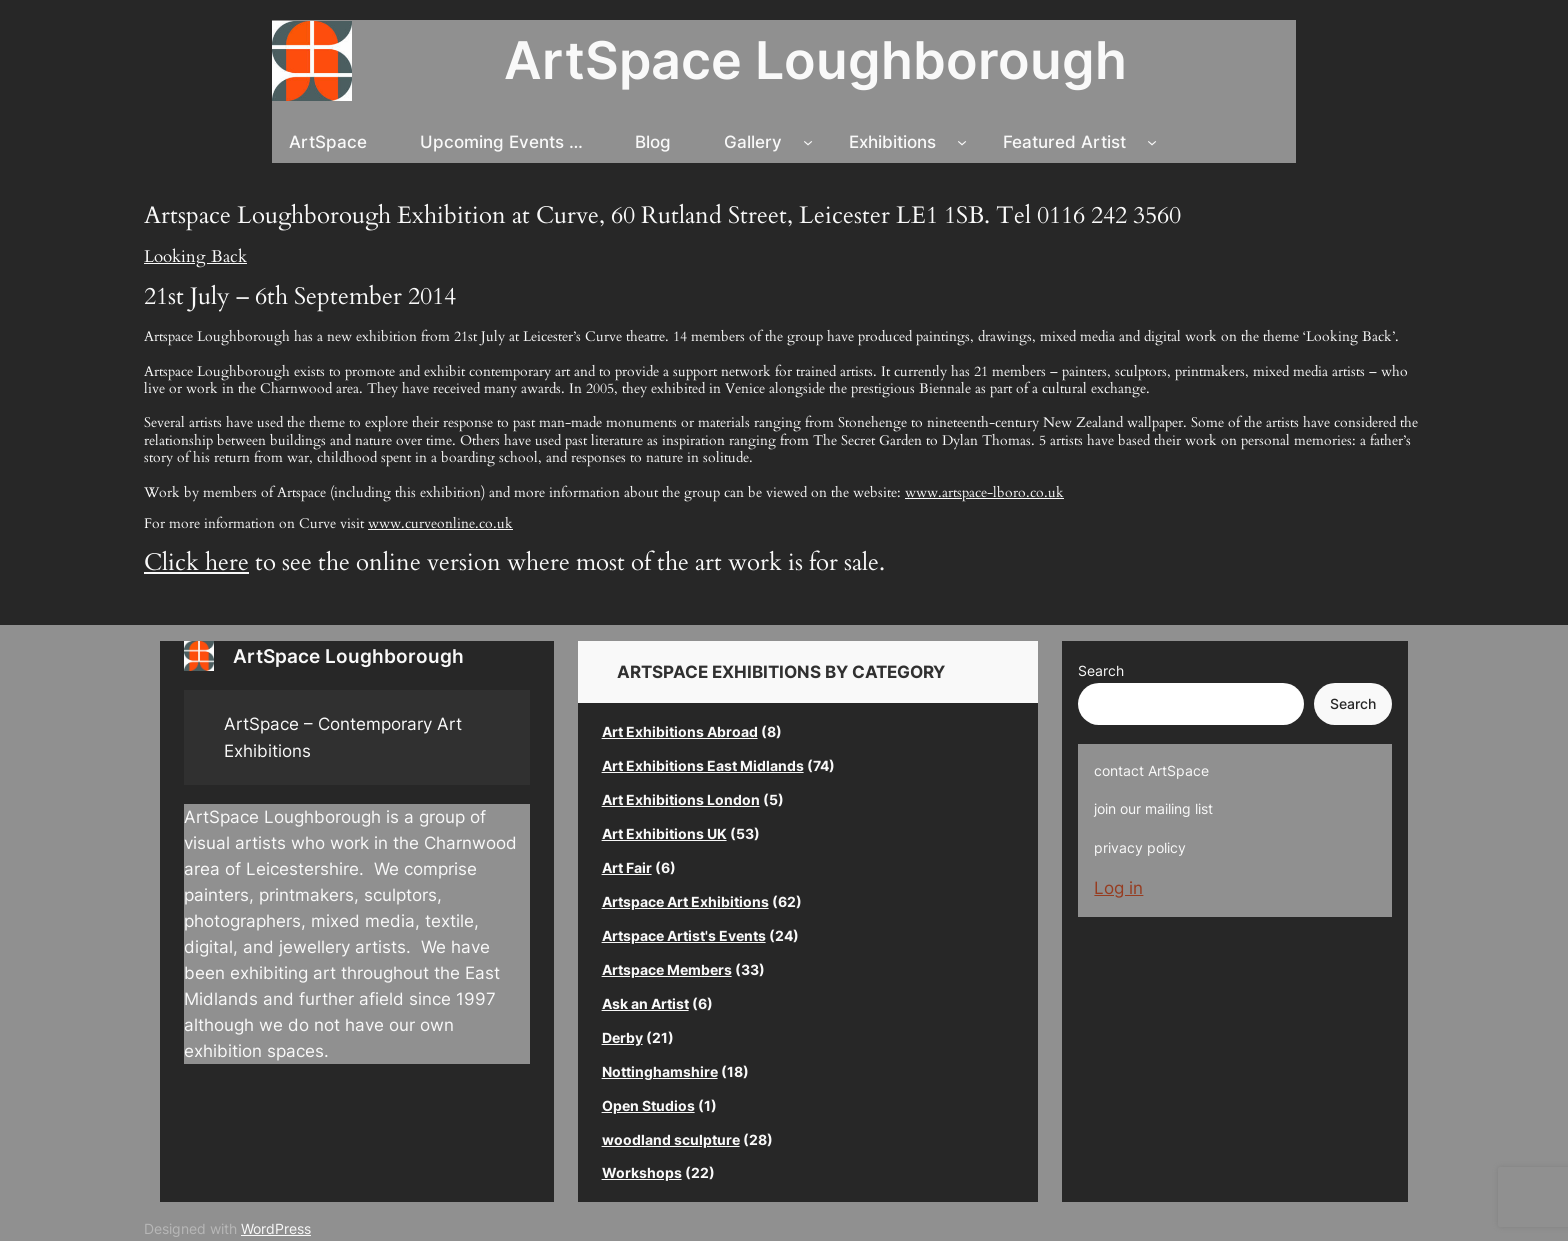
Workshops (642, 1172)
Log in (1118, 888)
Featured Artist (1064, 142)
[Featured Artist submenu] (1152, 142)
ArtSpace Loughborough (815, 60)
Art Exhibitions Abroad (680, 731)
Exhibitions (892, 142)
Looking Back (195, 256)
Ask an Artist (645, 1003)
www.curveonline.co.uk (440, 523)
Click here (196, 562)
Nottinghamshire (660, 1071)
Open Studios (648, 1105)
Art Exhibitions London (681, 799)
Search (1101, 670)
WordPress (276, 1228)
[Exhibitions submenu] (962, 142)
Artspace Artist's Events (684, 935)
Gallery (753, 142)
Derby (622, 1037)
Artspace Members (667, 969)
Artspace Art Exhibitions (685, 901)
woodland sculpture (671, 1139)
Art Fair (627, 867)
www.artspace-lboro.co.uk (984, 492)
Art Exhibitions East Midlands (703, 765)
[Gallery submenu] (808, 142)
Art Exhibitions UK (664, 833)
